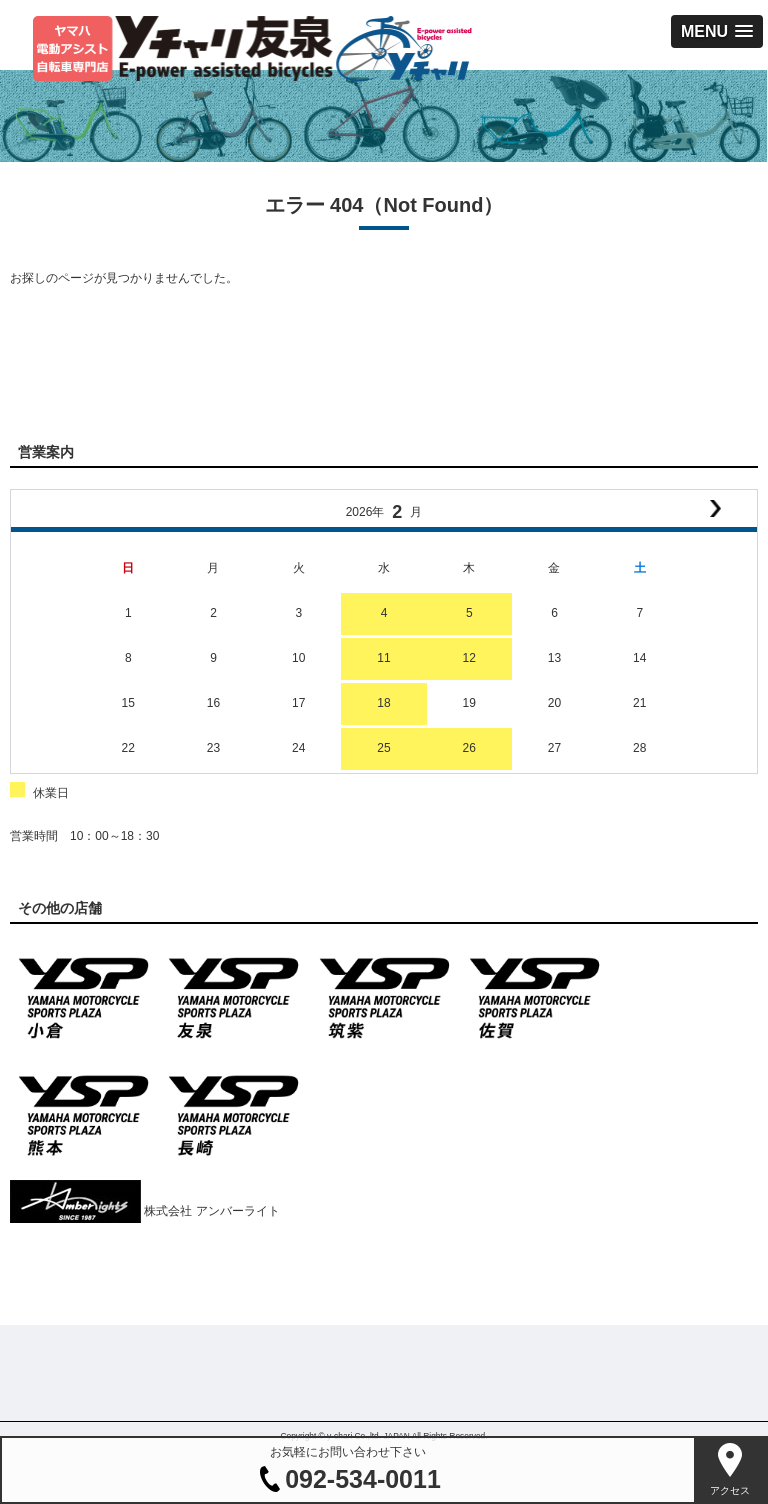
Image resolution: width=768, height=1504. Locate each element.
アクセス (730, 1490)
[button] (717, 31)
